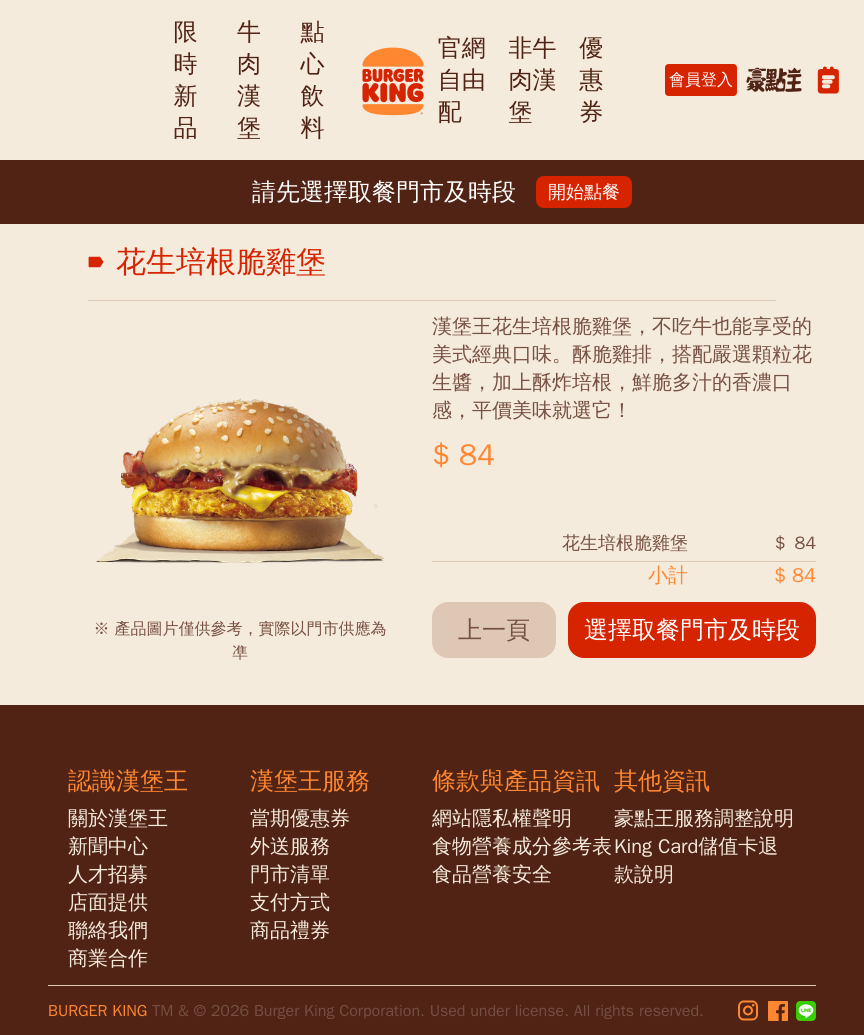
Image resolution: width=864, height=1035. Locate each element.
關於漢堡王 (118, 818)
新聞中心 (108, 846)
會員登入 (701, 80)
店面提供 (108, 902)
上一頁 (494, 630)
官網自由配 (462, 80)
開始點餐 (584, 192)
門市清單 (290, 874)
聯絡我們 (108, 930)
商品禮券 (290, 930)
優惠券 (591, 80)
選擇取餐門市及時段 (692, 630)
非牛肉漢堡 (532, 80)
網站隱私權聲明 (502, 818)
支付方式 (290, 902)
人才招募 (108, 874)
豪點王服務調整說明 (704, 818)
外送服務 (290, 846)
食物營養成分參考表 (522, 846)
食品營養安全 (492, 874)
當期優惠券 (300, 818)
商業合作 (108, 958)
